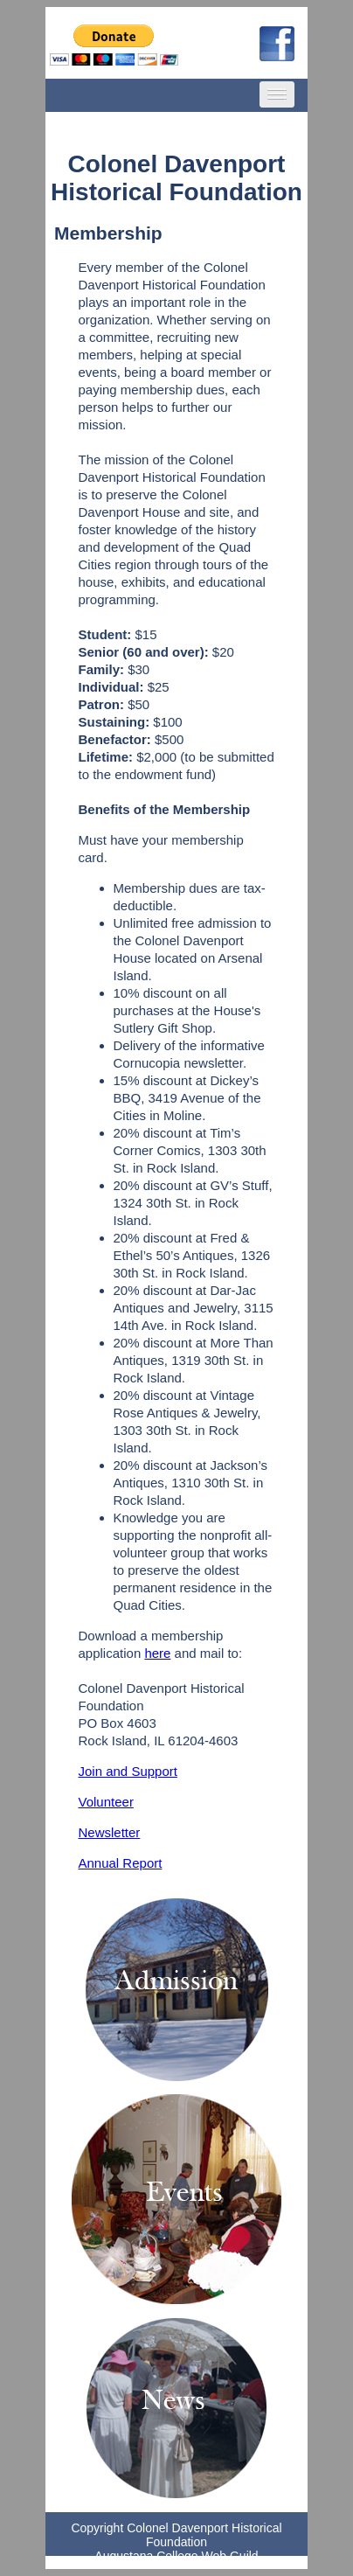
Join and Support (128, 1771)
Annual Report (121, 1862)
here (157, 1653)
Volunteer (106, 1801)
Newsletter (110, 1832)
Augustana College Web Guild (176, 2556)
